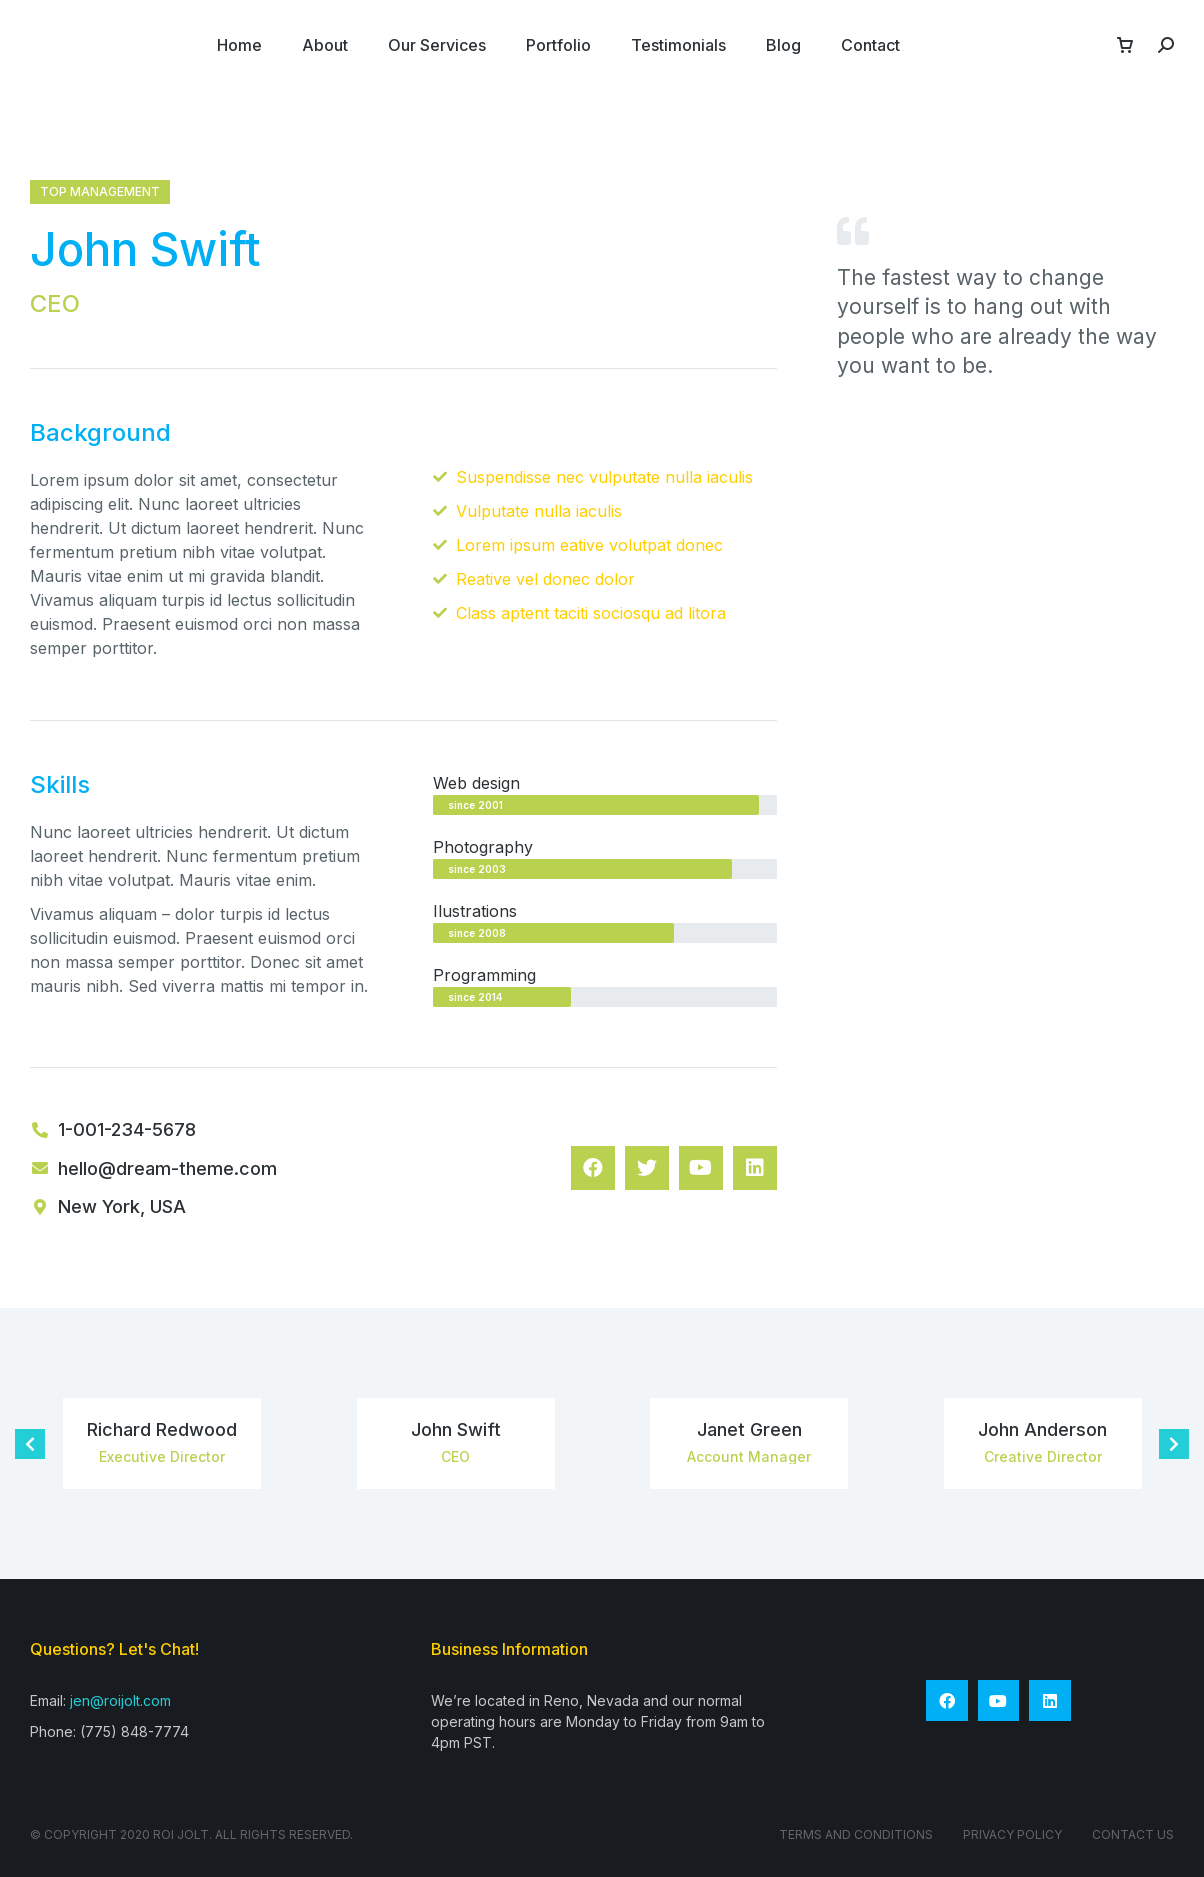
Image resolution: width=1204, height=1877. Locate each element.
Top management (100, 191)
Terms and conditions (856, 1834)
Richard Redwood (162, 1429)
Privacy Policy (1012, 1834)
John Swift (456, 1429)
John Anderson (1042, 1429)
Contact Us (1133, 1834)
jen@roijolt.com (120, 1700)
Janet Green (749, 1429)
